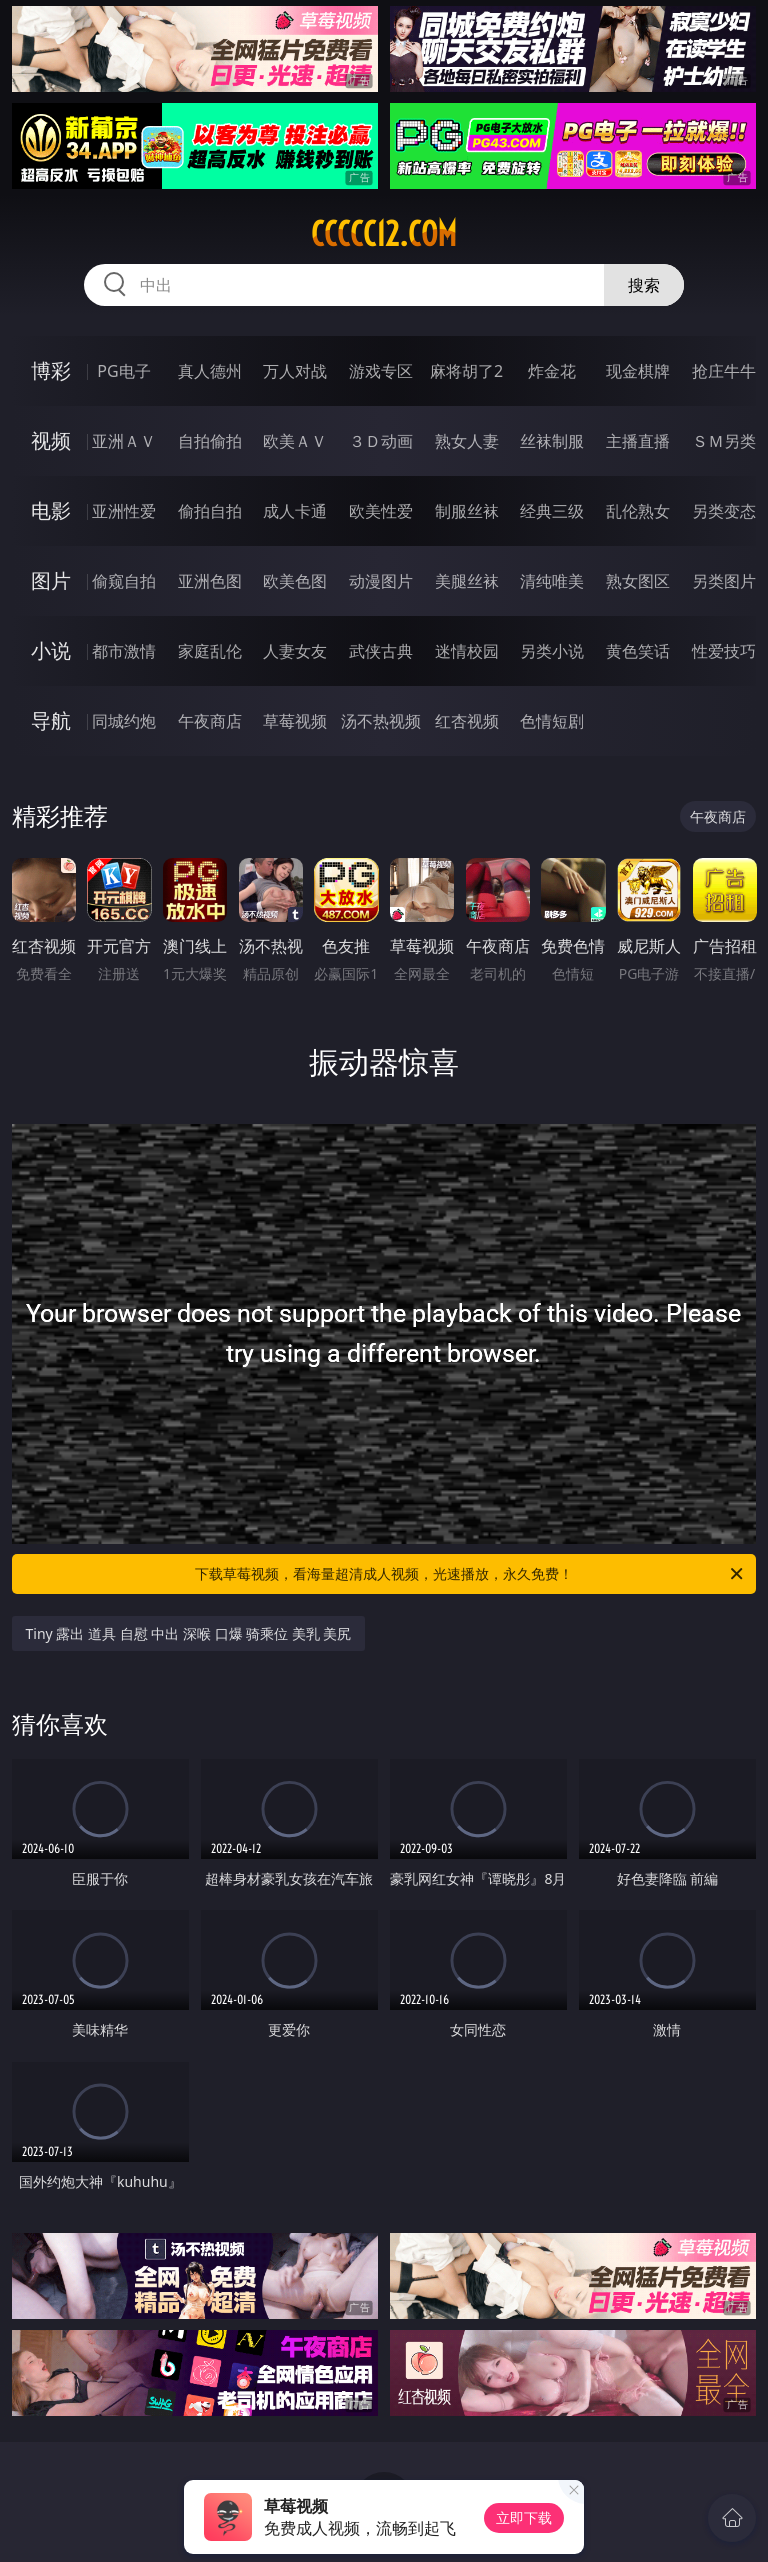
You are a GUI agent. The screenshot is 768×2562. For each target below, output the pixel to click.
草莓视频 (295, 721)
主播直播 (638, 441)
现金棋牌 (638, 371)
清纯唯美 (552, 581)
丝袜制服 (552, 441)
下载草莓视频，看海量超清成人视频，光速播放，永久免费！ (470, 1574)
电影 (51, 510)
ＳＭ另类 (724, 441)
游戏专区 (381, 371)
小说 (51, 650)
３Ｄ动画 (381, 441)
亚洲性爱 (124, 511)
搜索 (644, 285)
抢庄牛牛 (724, 371)
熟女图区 (638, 581)
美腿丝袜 (467, 581)
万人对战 (295, 371)
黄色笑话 (638, 651)
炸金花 (552, 371)
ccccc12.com (384, 234)
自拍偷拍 (210, 441)
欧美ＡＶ (295, 441)
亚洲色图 (210, 581)
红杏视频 (467, 721)
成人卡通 (295, 511)
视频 (51, 440)
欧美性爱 (381, 511)
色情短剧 (552, 721)
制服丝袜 (467, 511)
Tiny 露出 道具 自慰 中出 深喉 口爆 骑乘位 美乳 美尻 (189, 1633)
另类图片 (724, 581)
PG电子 (123, 371)
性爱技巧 (724, 651)
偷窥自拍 (124, 581)
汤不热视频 (381, 721)
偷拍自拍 (210, 511)
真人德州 (210, 371)
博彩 (51, 370)
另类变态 (724, 511)
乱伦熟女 (638, 511)
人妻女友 (295, 651)
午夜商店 (210, 721)
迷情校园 (467, 651)
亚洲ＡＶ (124, 441)
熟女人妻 (467, 441)
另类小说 (552, 651)
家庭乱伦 (210, 651)
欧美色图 (295, 581)
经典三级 (552, 511)
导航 (51, 720)
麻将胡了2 (466, 371)
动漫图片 (381, 581)
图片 (51, 580)
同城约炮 (124, 721)
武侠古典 (381, 651)
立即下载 (524, 2517)
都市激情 (124, 651)
